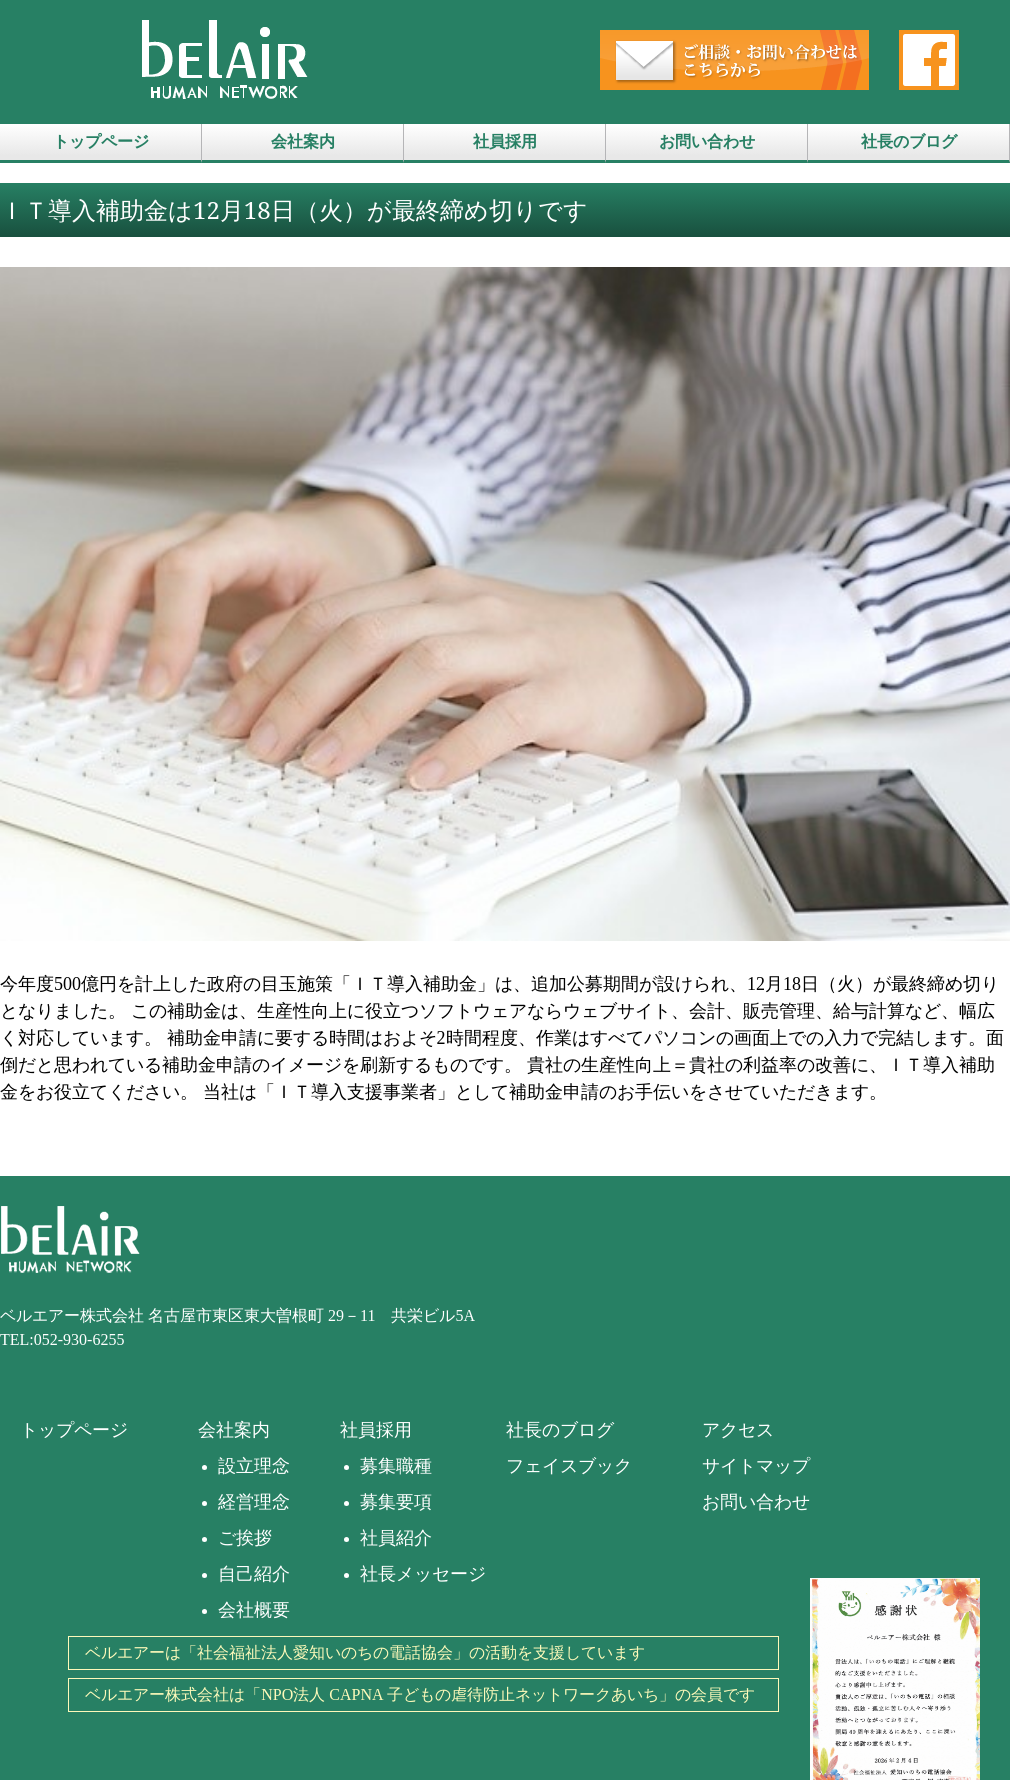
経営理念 (254, 1502)
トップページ (101, 141)
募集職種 (396, 1466)
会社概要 (254, 1610)
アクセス (738, 1430)
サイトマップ (756, 1466)
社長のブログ (909, 141)
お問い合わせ (707, 141)
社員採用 (505, 141)
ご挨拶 (245, 1538)
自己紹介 (254, 1574)
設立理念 (254, 1466)
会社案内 (303, 141)
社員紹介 (396, 1538)
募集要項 (396, 1502)
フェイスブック (569, 1466)
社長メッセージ (423, 1574)
